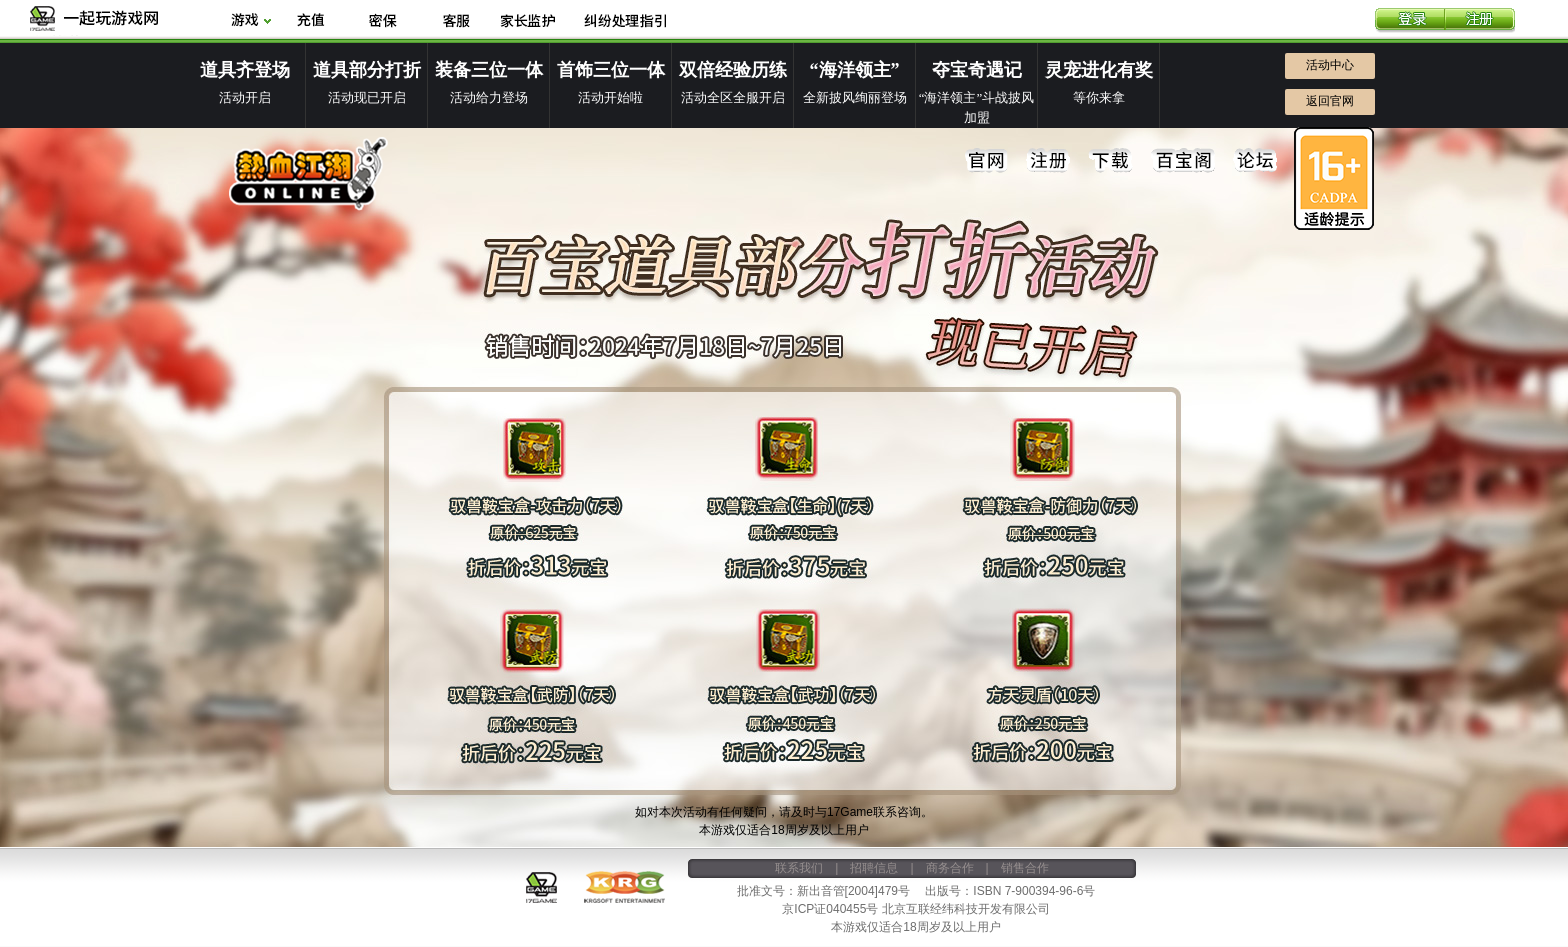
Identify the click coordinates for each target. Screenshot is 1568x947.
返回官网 (1330, 101)
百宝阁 (1183, 161)
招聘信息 (874, 868)
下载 (1111, 161)
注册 (1480, 21)
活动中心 (1330, 65)
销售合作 (1025, 868)
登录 (1410, 21)
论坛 (1255, 161)
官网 (987, 161)
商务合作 (950, 868)
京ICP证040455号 (830, 909)
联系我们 (799, 868)
